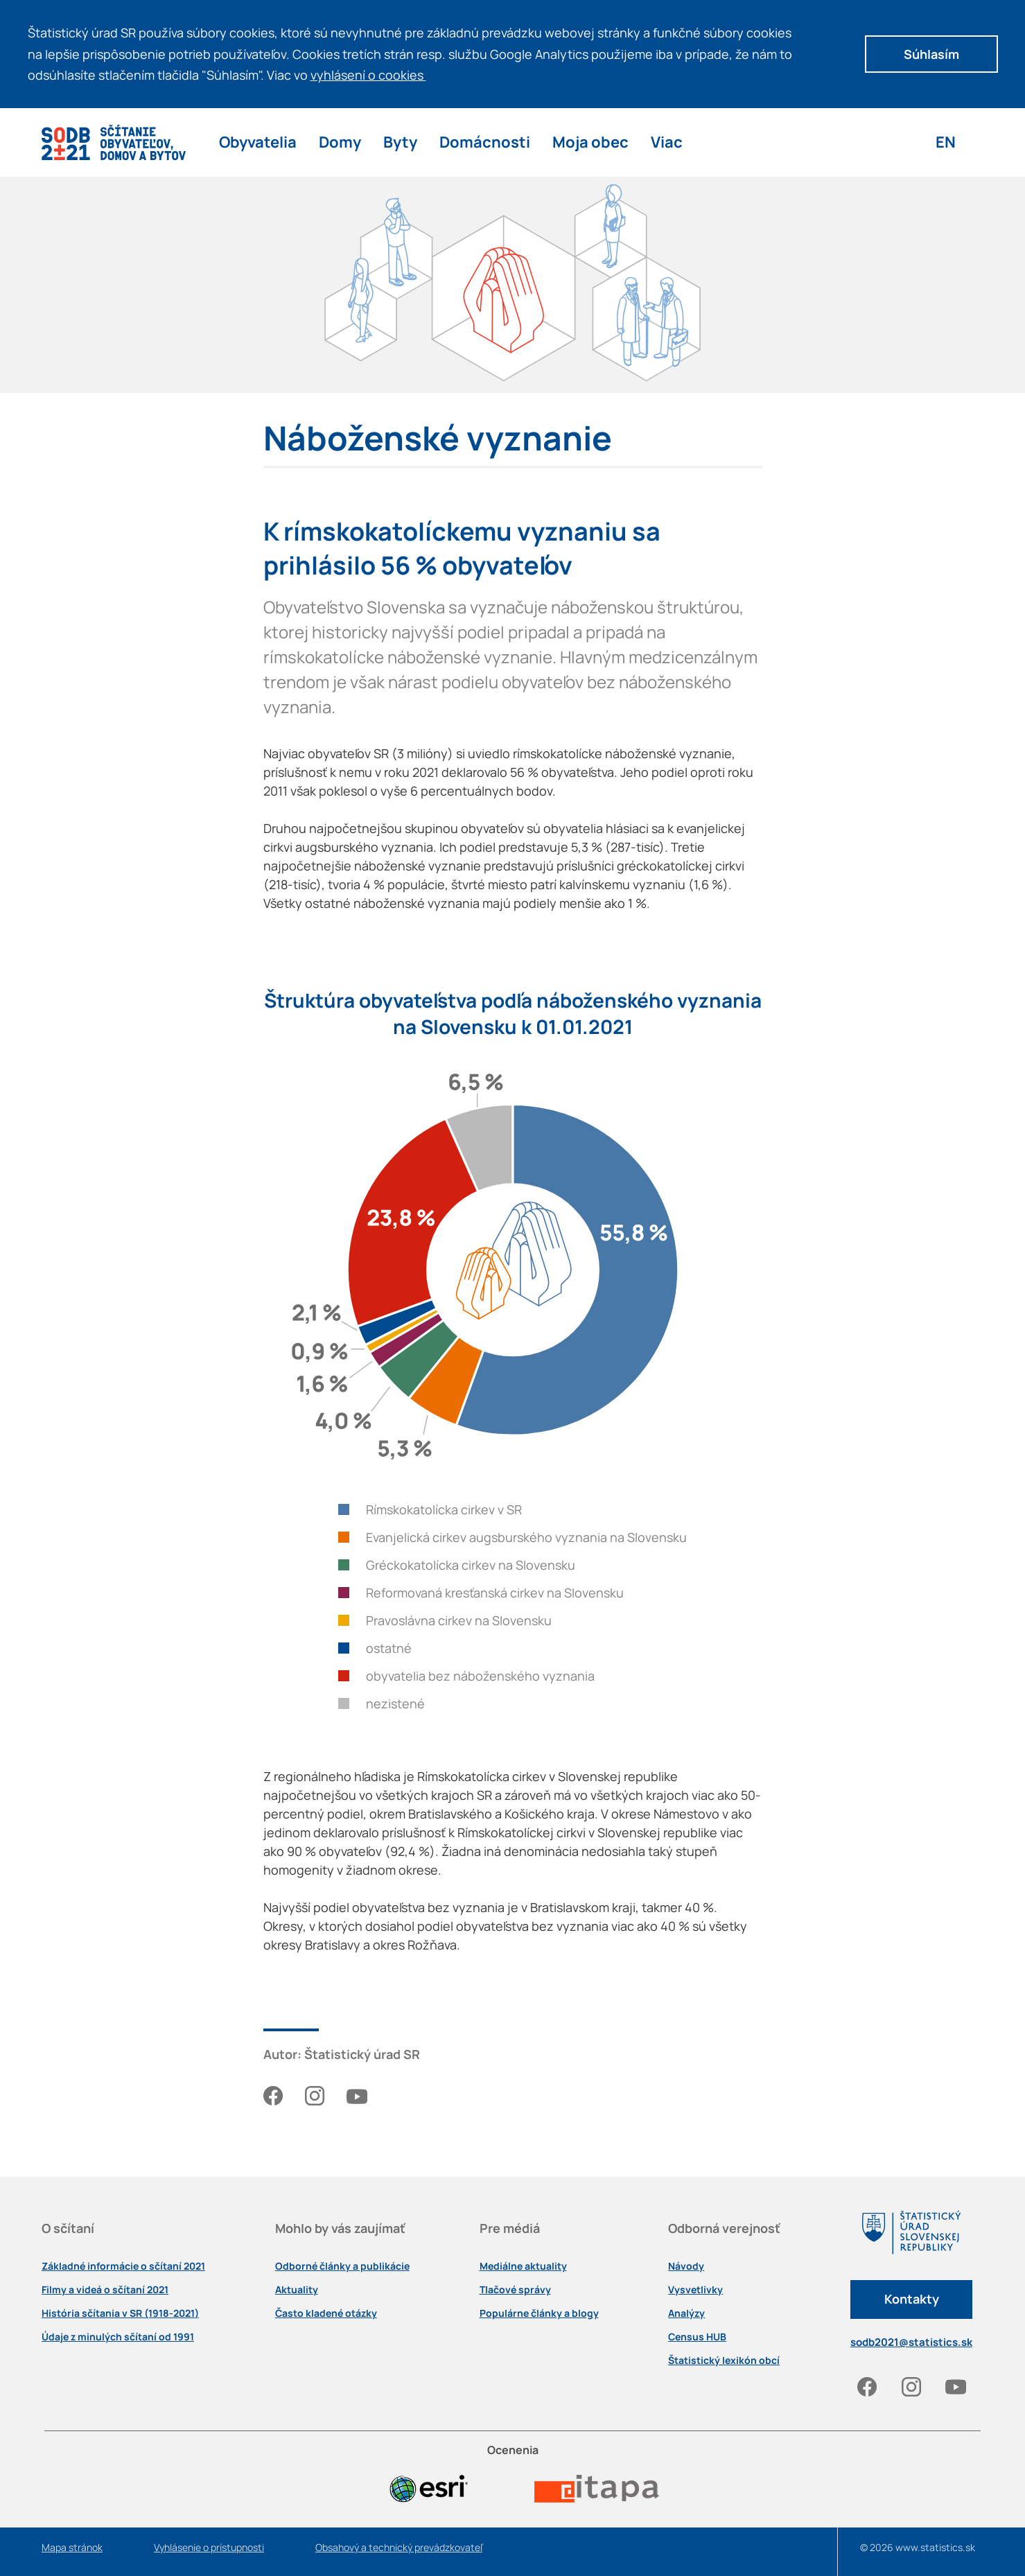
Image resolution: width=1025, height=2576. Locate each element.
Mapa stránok (72, 2547)
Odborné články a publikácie (342, 2266)
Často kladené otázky (326, 2313)
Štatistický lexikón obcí (724, 2360)
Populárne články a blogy (539, 2313)
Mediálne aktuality (523, 2266)
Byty (400, 141)
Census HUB (697, 2337)
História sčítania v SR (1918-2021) (120, 2313)
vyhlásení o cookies (373, 75)
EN (946, 141)
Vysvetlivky (695, 2290)
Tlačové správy (515, 2290)
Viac (667, 141)
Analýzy (686, 2313)
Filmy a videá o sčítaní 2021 (105, 2290)
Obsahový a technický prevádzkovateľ (398, 2547)
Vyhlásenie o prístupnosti (209, 2547)
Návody (686, 2266)
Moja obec (590, 141)
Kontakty (911, 2298)
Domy (340, 141)
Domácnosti (484, 141)
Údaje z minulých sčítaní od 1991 (118, 2337)
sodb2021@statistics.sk (911, 2342)
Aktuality (296, 2290)
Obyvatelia (258, 141)
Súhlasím (931, 54)
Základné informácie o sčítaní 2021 (123, 2266)
